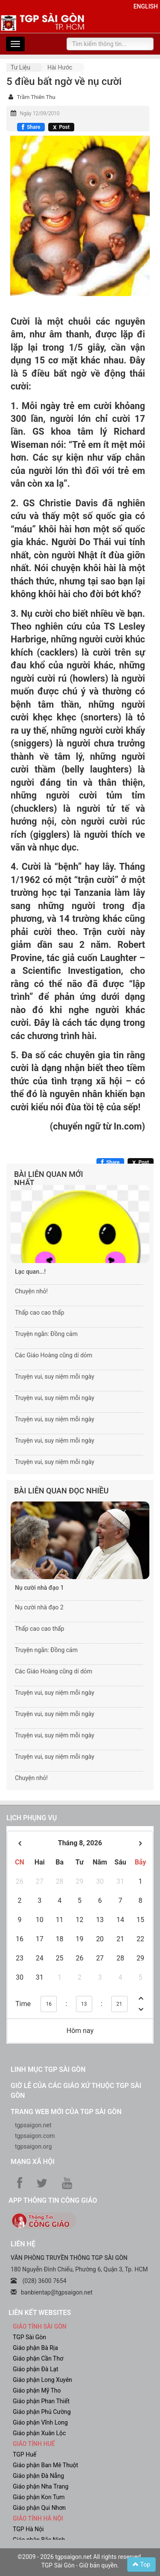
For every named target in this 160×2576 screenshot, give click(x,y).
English (146, 6)
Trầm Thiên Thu (36, 97)
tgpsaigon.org (33, 2146)
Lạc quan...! (30, 1271)
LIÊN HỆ (23, 2244)
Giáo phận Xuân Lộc (39, 2433)
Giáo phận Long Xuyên (42, 2379)
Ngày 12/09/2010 (39, 113)
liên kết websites (40, 2313)
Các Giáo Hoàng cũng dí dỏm (53, 1355)
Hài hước (59, 67)
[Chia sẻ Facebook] (31, 127)
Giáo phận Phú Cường (42, 2411)
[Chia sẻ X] (61, 127)
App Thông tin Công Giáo (53, 2200)
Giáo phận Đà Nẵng (38, 2475)
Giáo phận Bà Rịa (35, 2347)
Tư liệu (20, 67)
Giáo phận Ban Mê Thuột (45, 2465)
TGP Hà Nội (28, 2529)
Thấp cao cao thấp (39, 1312)
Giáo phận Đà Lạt (35, 2369)
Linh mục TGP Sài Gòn (48, 2069)
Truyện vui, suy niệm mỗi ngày (54, 1376)
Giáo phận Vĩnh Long (40, 2422)
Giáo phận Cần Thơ (38, 2358)
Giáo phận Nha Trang (40, 2486)
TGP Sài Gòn (29, 2337)
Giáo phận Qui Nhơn (39, 2507)
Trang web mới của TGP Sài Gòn (66, 2112)
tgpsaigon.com (35, 2135)
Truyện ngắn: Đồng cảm (46, 1333)
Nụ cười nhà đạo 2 (39, 1607)
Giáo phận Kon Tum (39, 2497)
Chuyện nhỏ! (31, 1291)
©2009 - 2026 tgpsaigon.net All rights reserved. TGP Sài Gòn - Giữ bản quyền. (80, 2561)
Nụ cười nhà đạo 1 (39, 1587)
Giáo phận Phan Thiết (41, 2401)
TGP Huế (24, 2454)
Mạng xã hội (33, 2162)
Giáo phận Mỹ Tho (37, 2390)
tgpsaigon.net (33, 2125)
